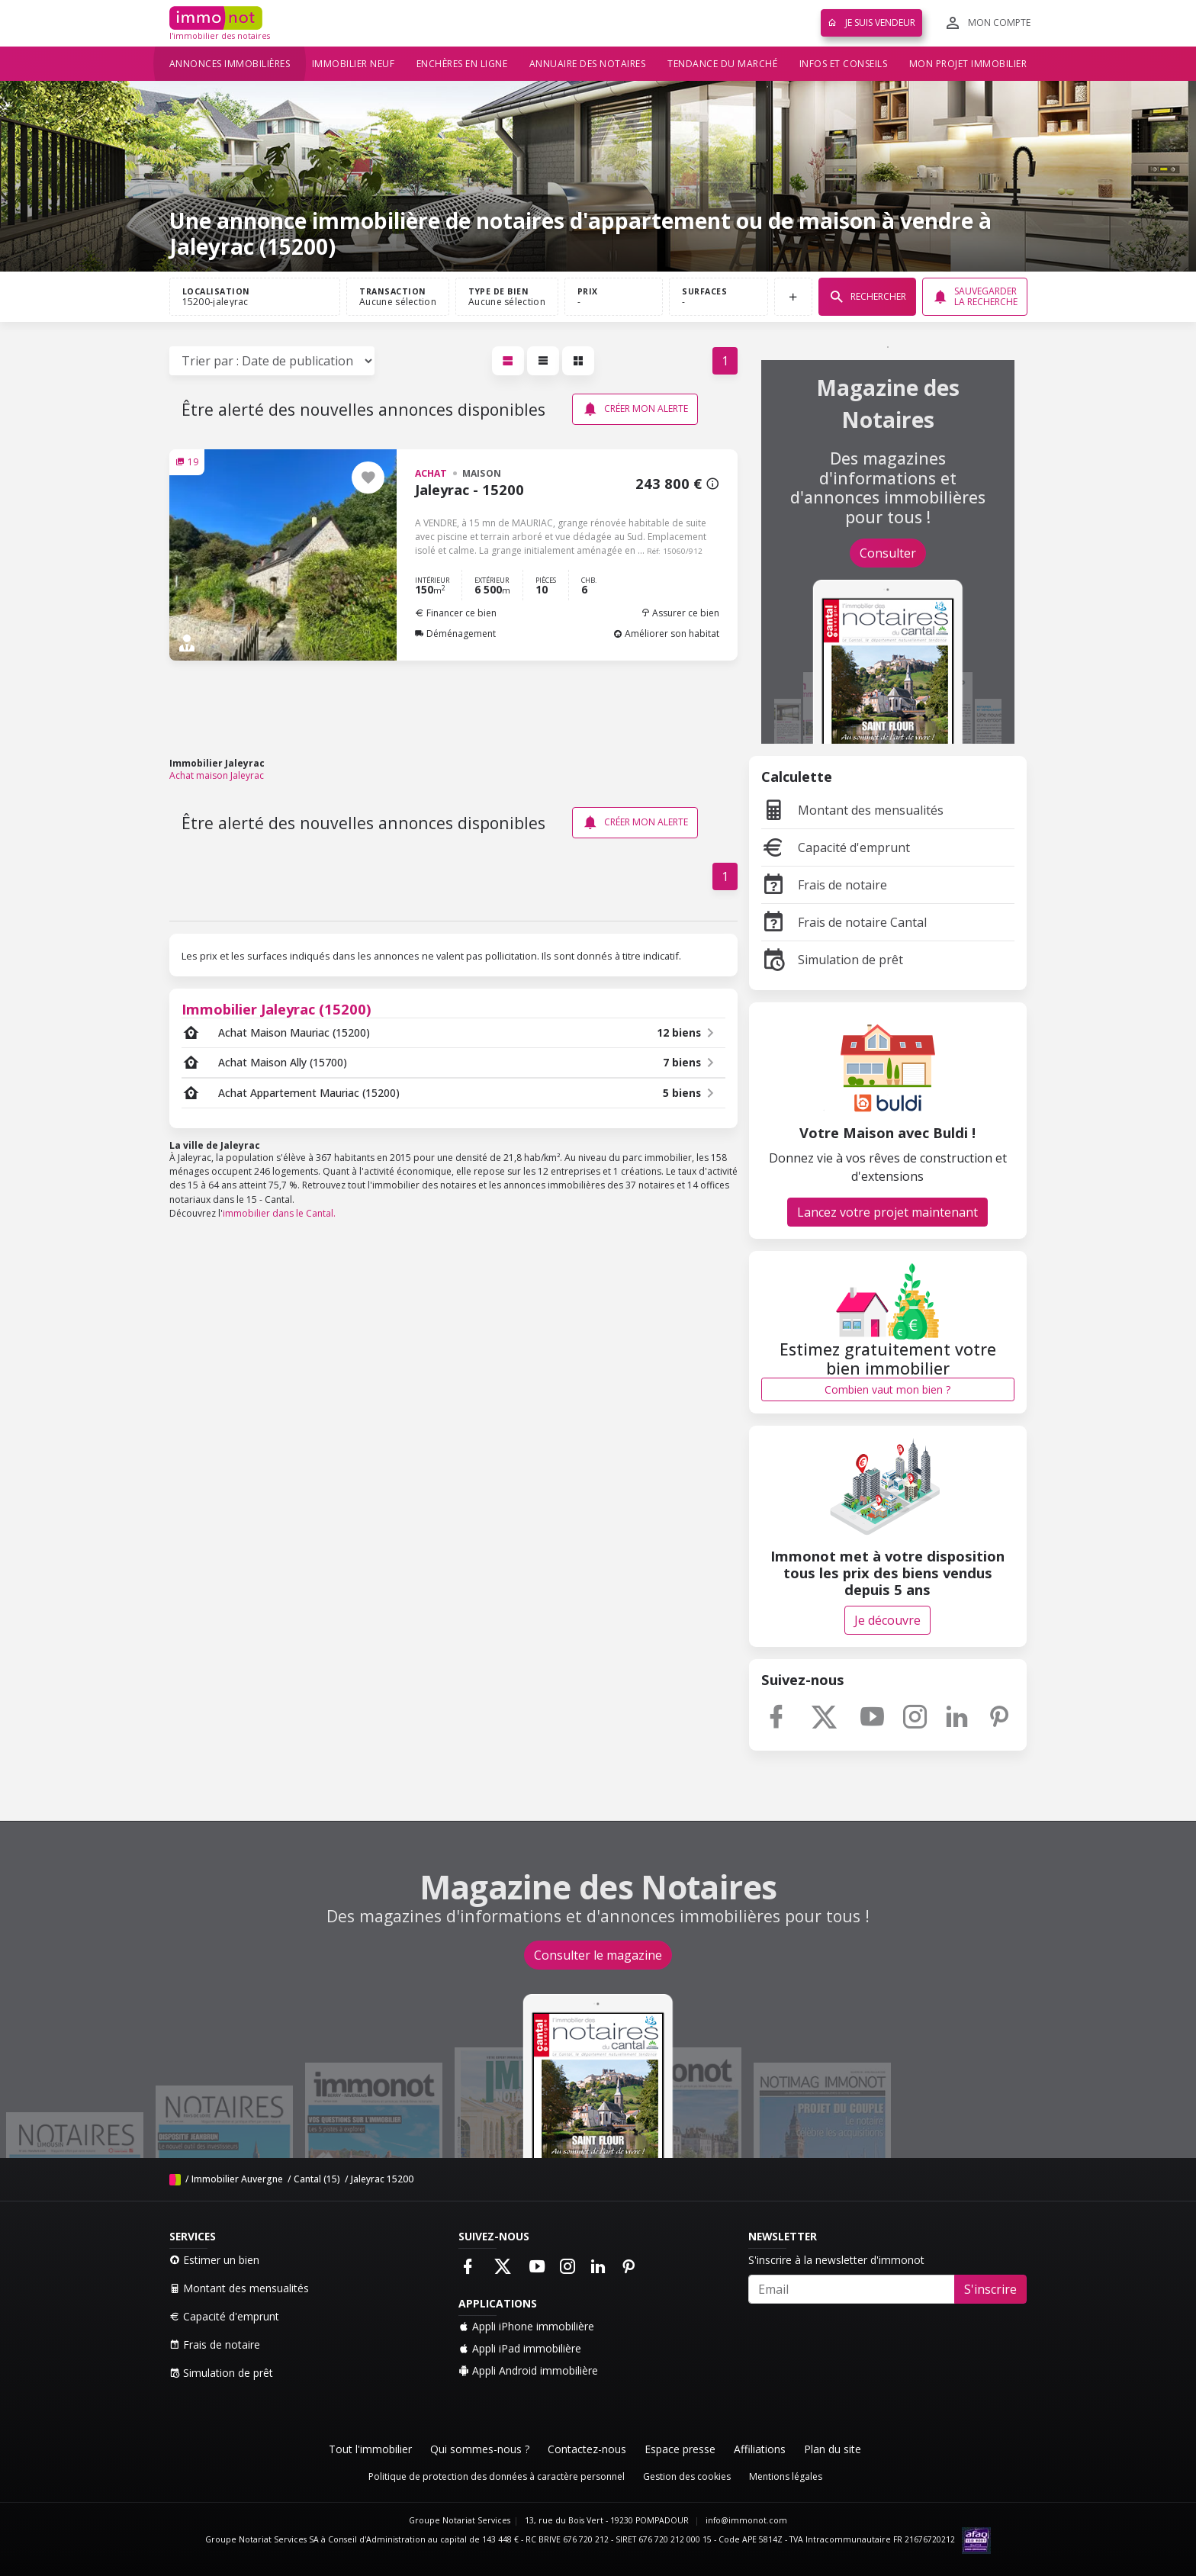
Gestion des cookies (687, 2476)
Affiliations (760, 2449)
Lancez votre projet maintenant (887, 1212)
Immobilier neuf (353, 63)
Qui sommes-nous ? (479, 2449)
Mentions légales (785, 2476)
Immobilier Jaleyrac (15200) (276, 1008)
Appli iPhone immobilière (526, 2326)
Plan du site (832, 2449)
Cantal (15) (317, 2178)
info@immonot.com (746, 2520)
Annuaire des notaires (587, 63)
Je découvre (887, 1620)
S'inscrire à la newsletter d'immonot (836, 2260)
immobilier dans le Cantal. (279, 1213)
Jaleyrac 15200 (382, 2178)
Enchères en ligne (462, 63)
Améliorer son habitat (666, 633)
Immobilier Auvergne (237, 2178)
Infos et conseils (843, 63)
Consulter (888, 553)
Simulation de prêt (832, 959)
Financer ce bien (456, 612)
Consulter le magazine (598, 1955)
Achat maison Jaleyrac (216, 775)
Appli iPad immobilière (519, 2348)
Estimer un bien (214, 2260)
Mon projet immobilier (968, 63)
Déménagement (455, 633)
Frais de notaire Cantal (844, 922)
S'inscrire (990, 2289)
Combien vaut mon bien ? (887, 1389)
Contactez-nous (587, 2449)
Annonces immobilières (230, 63)
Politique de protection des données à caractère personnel (496, 2476)
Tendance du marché (722, 63)
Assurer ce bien (680, 612)
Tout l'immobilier (370, 2449)
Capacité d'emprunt (835, 847)
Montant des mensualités (852, 810)
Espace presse (680, 2449)
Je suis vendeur (871, 22)
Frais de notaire (824, 885)
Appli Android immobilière (528, 2370)
